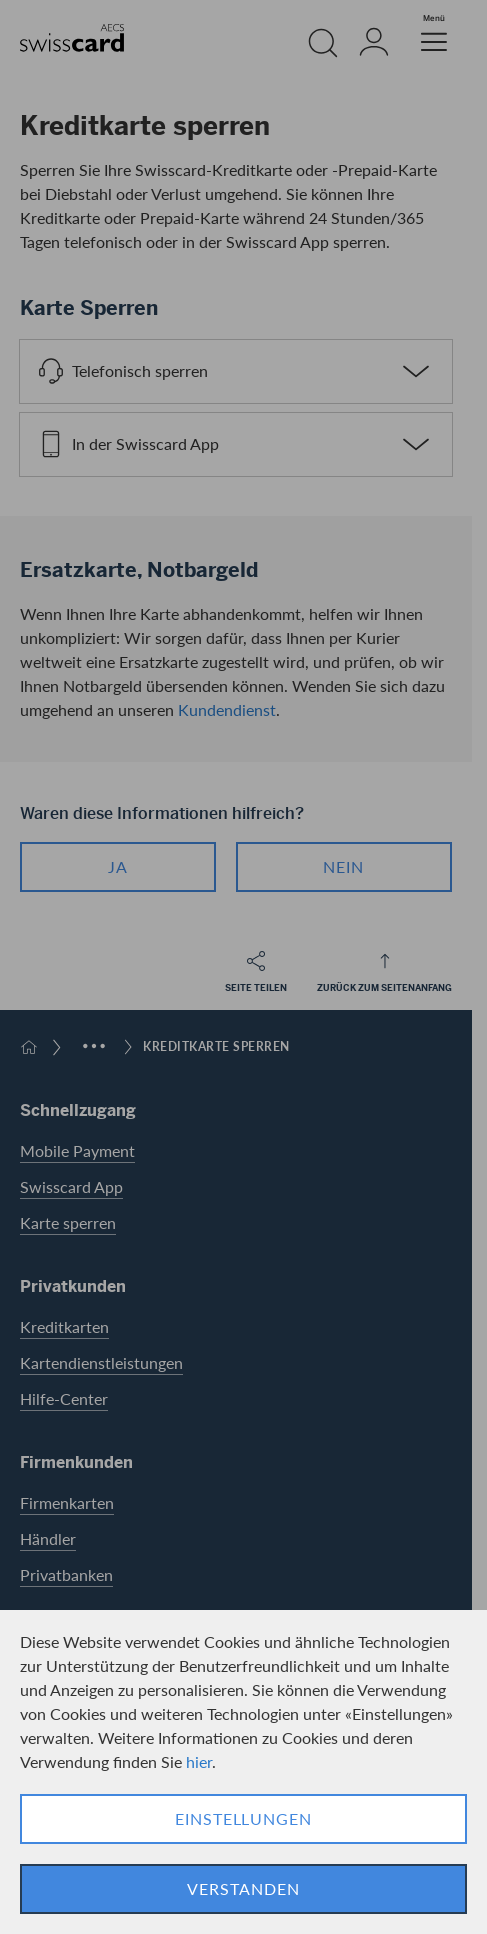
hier (199, 1761)
